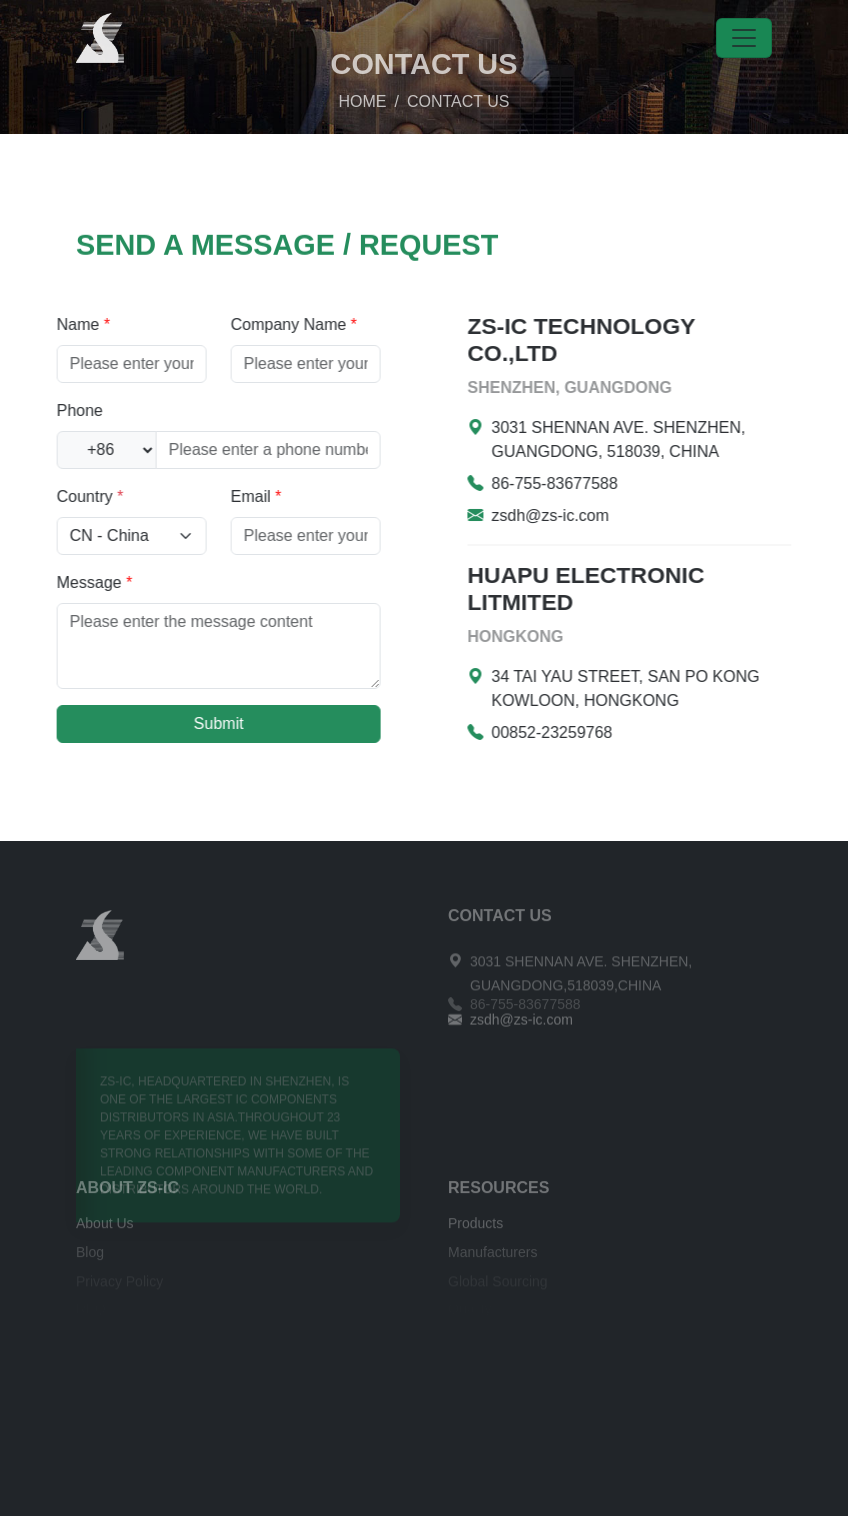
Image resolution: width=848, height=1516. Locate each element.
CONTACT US (500, 923)
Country (52, 496)
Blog (90, 1259)
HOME (363, 81)
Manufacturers (492, 1259)
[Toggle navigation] (744, 38)
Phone (42, 410)
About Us (105, 1231)
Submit (181, 723)
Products (475, 1231)
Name (45, 324)
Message (57, 582)
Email (218, 496)
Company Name (256, 324)
